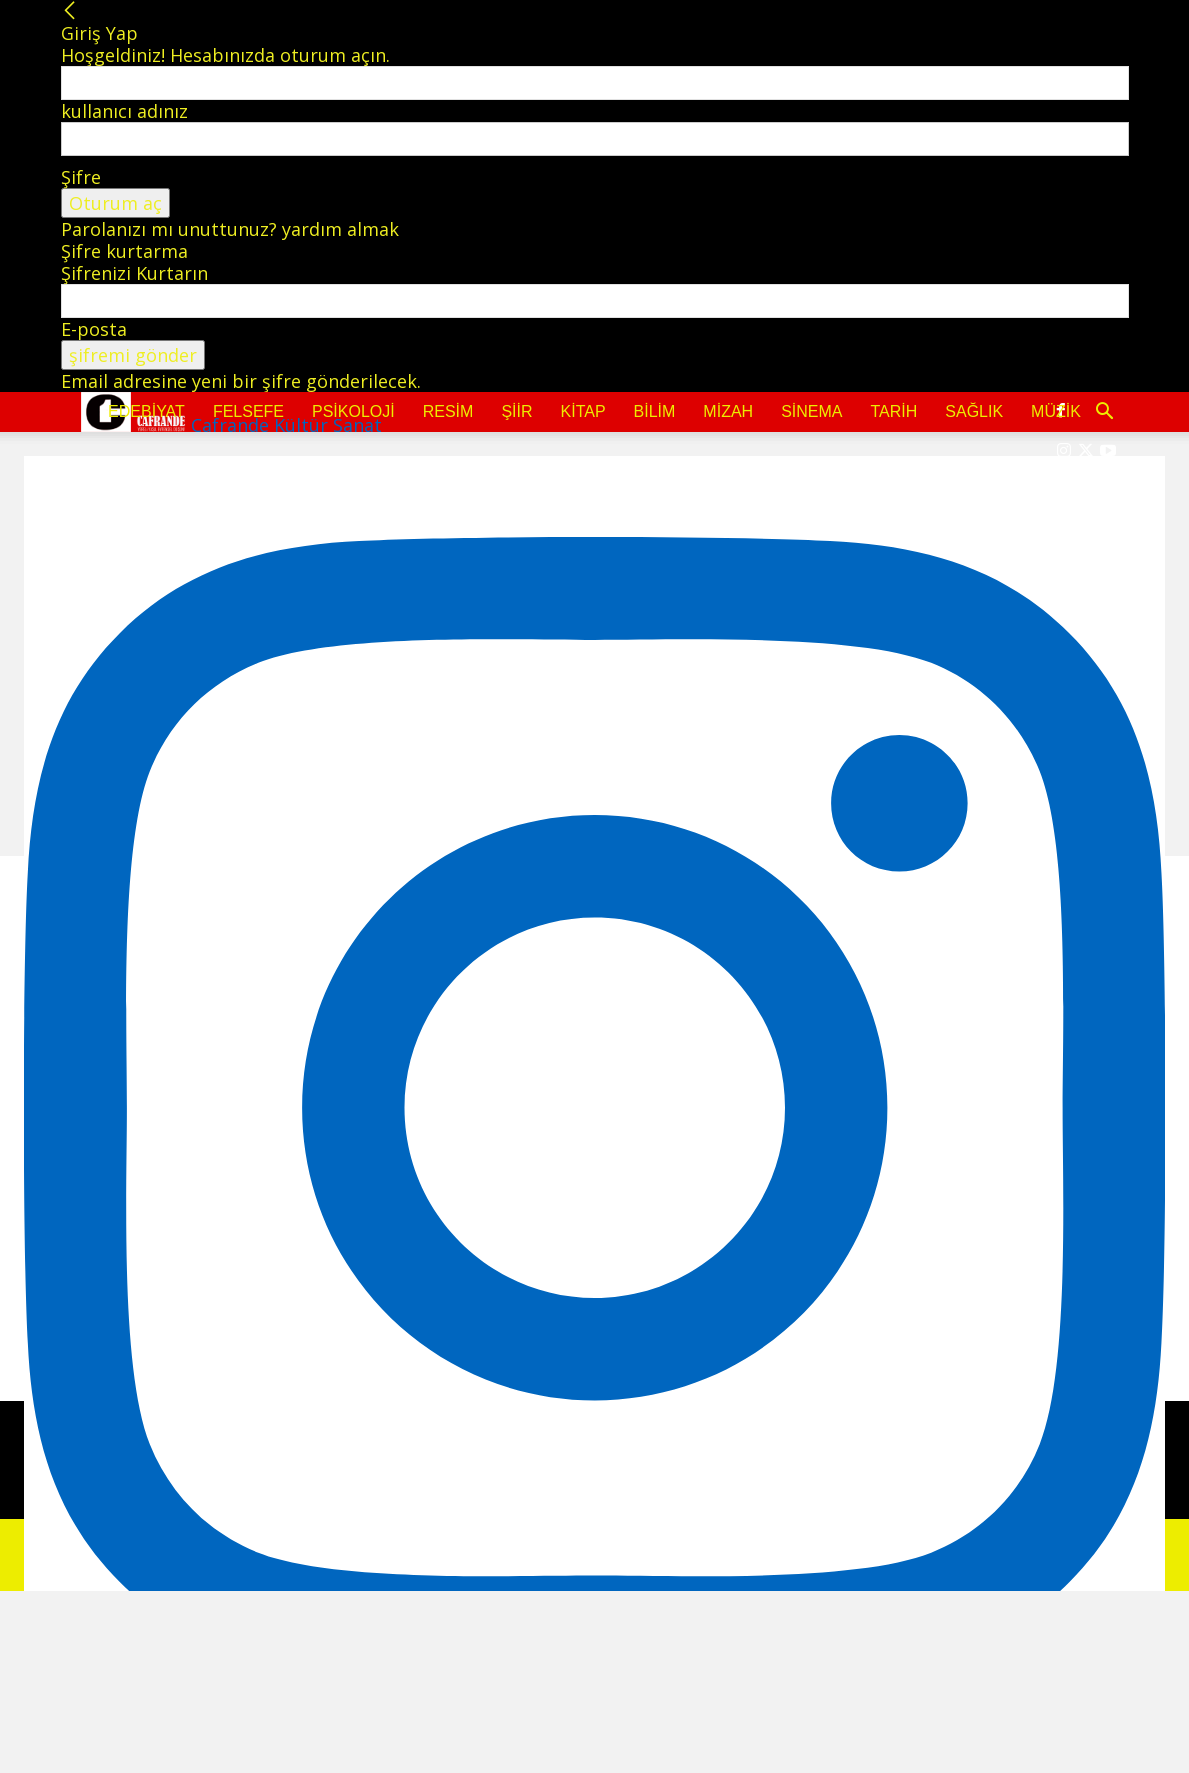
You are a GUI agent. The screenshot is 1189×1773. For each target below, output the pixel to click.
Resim (448, 411)
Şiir (516, 411)
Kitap (583, 411)
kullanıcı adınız (124, 111)
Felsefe (248, 411)
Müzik (1056, 411)
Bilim (655, 411)
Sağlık (974, 411)
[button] (1105, 412)
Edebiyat (146, 411)
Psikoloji (353, 411)
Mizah (728, 411)
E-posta (94, 329)
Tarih (893, 411)
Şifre (81, 177)
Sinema (811, 411)
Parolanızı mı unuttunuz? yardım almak (230, 229)
